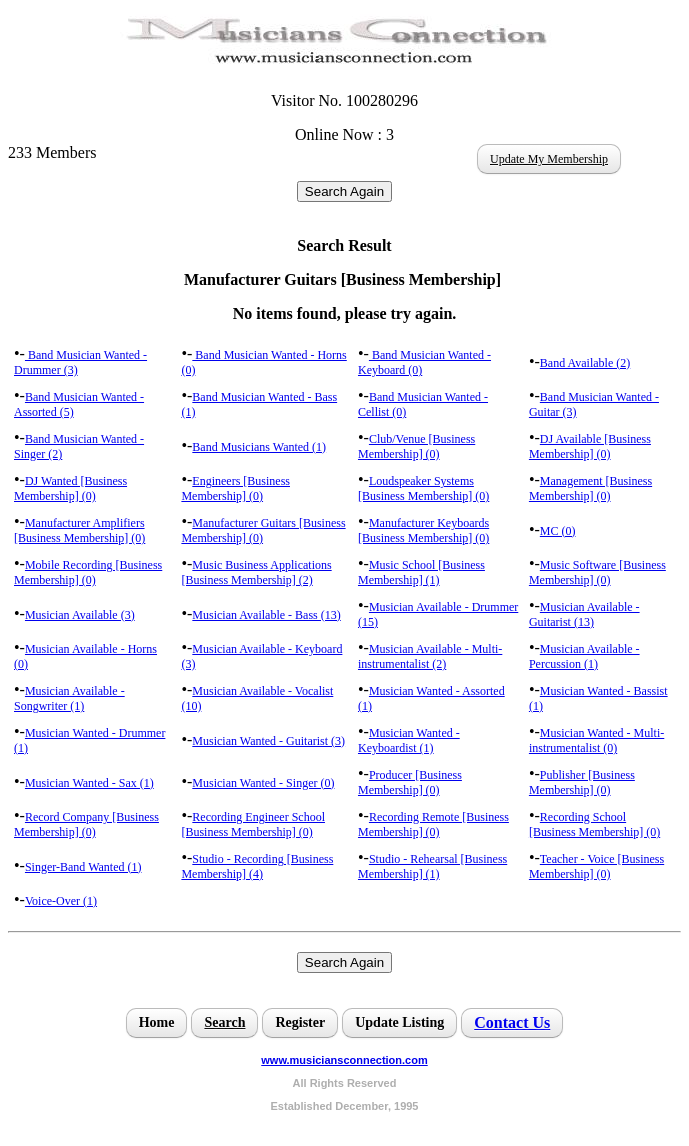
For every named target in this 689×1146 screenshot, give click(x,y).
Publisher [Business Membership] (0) (582, 782)
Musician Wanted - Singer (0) (263, 783)
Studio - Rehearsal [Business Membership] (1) (432, 866)
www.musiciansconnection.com (344, 1060)
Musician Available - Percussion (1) (584, 656)
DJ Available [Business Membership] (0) (590, 446)
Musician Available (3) (80, 615)
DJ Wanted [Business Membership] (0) (70, 488)
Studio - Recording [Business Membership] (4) (257, 866)
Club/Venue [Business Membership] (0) (416, 446)
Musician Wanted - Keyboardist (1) (409, 740)
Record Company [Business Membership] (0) (86, 824)
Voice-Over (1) (61, 901)
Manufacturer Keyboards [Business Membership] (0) (423, 530)
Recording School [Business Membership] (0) (594, 824)
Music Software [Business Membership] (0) (597, 572)
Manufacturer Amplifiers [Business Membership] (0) (79, 530)
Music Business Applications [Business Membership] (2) (256, 572)
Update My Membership (549, 159)
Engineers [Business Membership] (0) (235, 488)
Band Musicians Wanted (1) (259, 447)
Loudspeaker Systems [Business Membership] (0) (423, 488)
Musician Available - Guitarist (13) (584, 614)
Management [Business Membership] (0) (590, 488)
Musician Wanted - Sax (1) (89, 783)
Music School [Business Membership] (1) (421, 572)
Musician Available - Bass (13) (266, 615)
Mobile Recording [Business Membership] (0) (88, 572)
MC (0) (558, 531)
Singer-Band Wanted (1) (83, 867)
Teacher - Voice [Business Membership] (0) (596, 866)
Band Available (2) (585, 363)
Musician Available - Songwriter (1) (69, 698)
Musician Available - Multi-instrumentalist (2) (430, 656)
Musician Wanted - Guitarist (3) (268, 741)
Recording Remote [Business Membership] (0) (433, 824)
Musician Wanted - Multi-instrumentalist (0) (596, 740)
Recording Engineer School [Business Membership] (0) (253, 824)
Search (224, 1022)
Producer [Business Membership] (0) (410, 782)
